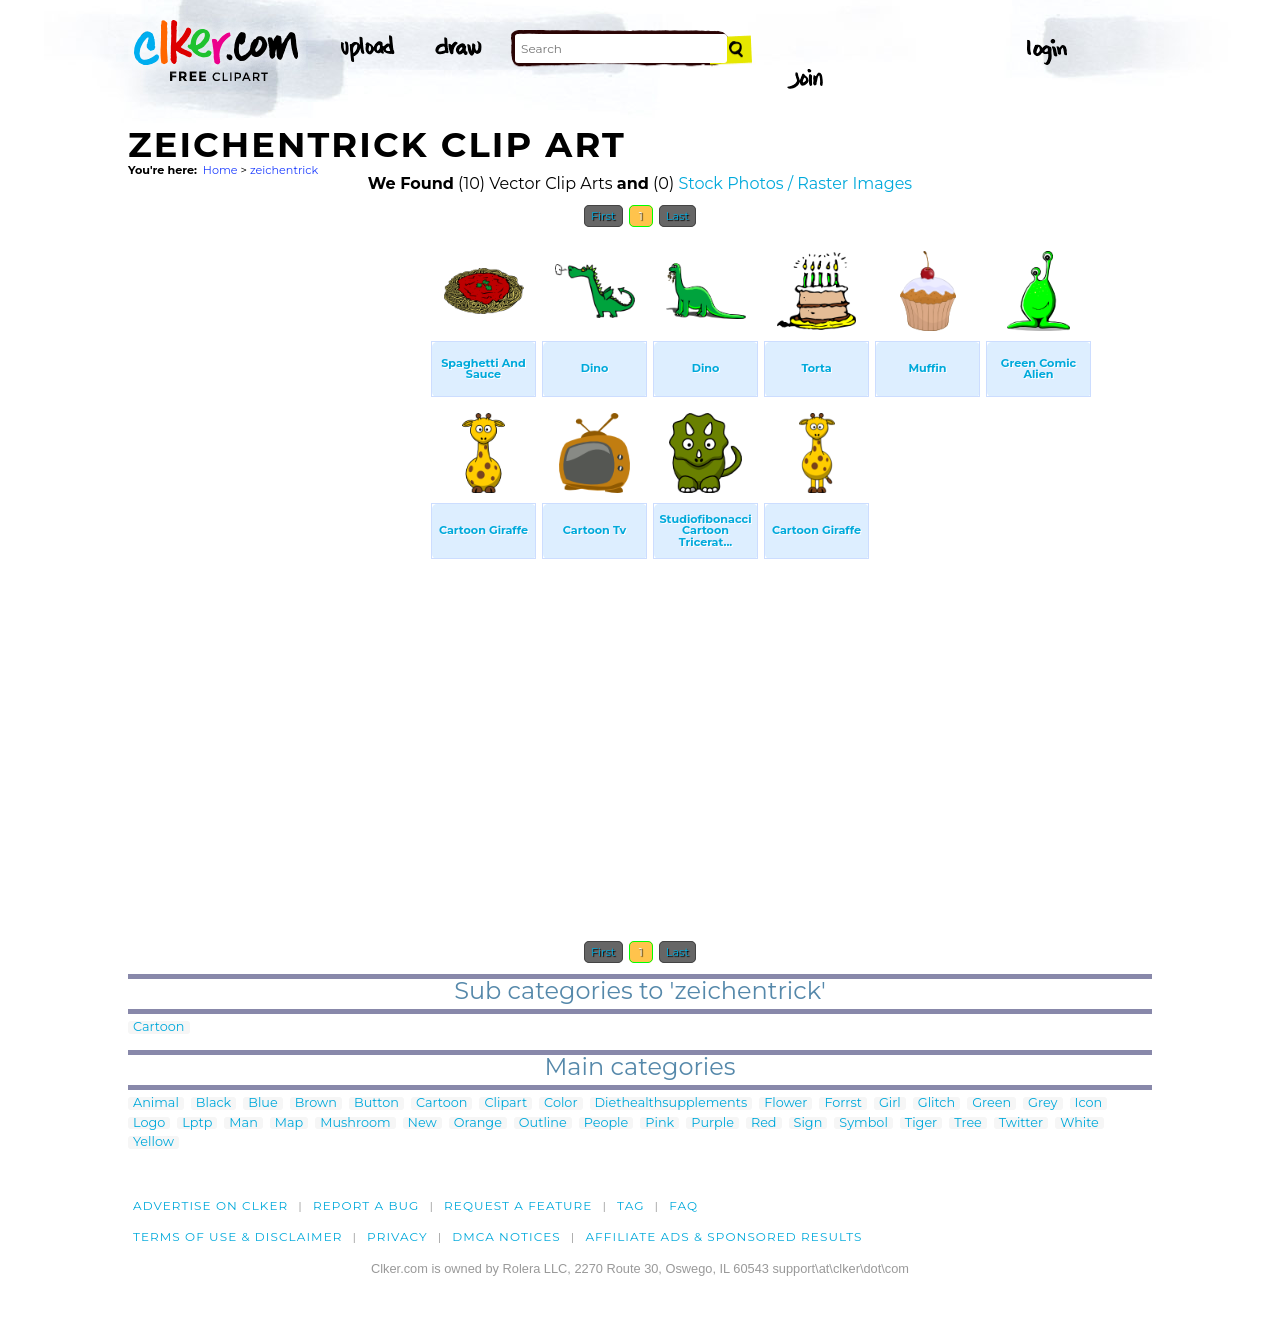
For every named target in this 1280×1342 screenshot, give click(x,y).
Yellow (153, 1142)
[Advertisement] (278, 538)
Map (289, 1123)
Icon (1089, 1103)
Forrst (842, 1103)
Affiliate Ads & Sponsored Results (723, 1236)
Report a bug (366, 1205)
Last (677, 216)
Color (560, 1103)
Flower (785, 1103)
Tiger (921, 1123)
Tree (968, 1123)
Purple (712, 1123)
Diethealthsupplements (671, 1103)
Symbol (863, 1123)
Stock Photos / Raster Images (795, 183)
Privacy (397, 1236)
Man (243, 1123)
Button (376, 1103)
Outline (543, 1123)
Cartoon (159, 1027)
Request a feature (518, 1205)
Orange (478, 1123)
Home (220, 170)
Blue (262, 1103)
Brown (316, 1103)
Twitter (1021, 1123)
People (606, 1123)
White (1079, 1123)
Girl (890, 1103)
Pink (659, 1123)
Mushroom (355, 1123)
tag (630, 1205)
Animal (156, 1103)
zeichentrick (284, 170)
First (603, 216)
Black (213, 1103)
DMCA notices (506, 1236)
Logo (149, 1123)
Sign (808, 1123)
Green (991, 1103)
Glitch (936, 1103)
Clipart (505, 1103)
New (422, 1123)
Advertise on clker (210, 1205)
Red (764, 1123)
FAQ (683, 1205)
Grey (1042, 1103)
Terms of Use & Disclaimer (238, 1236)
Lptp (197, 1123)
